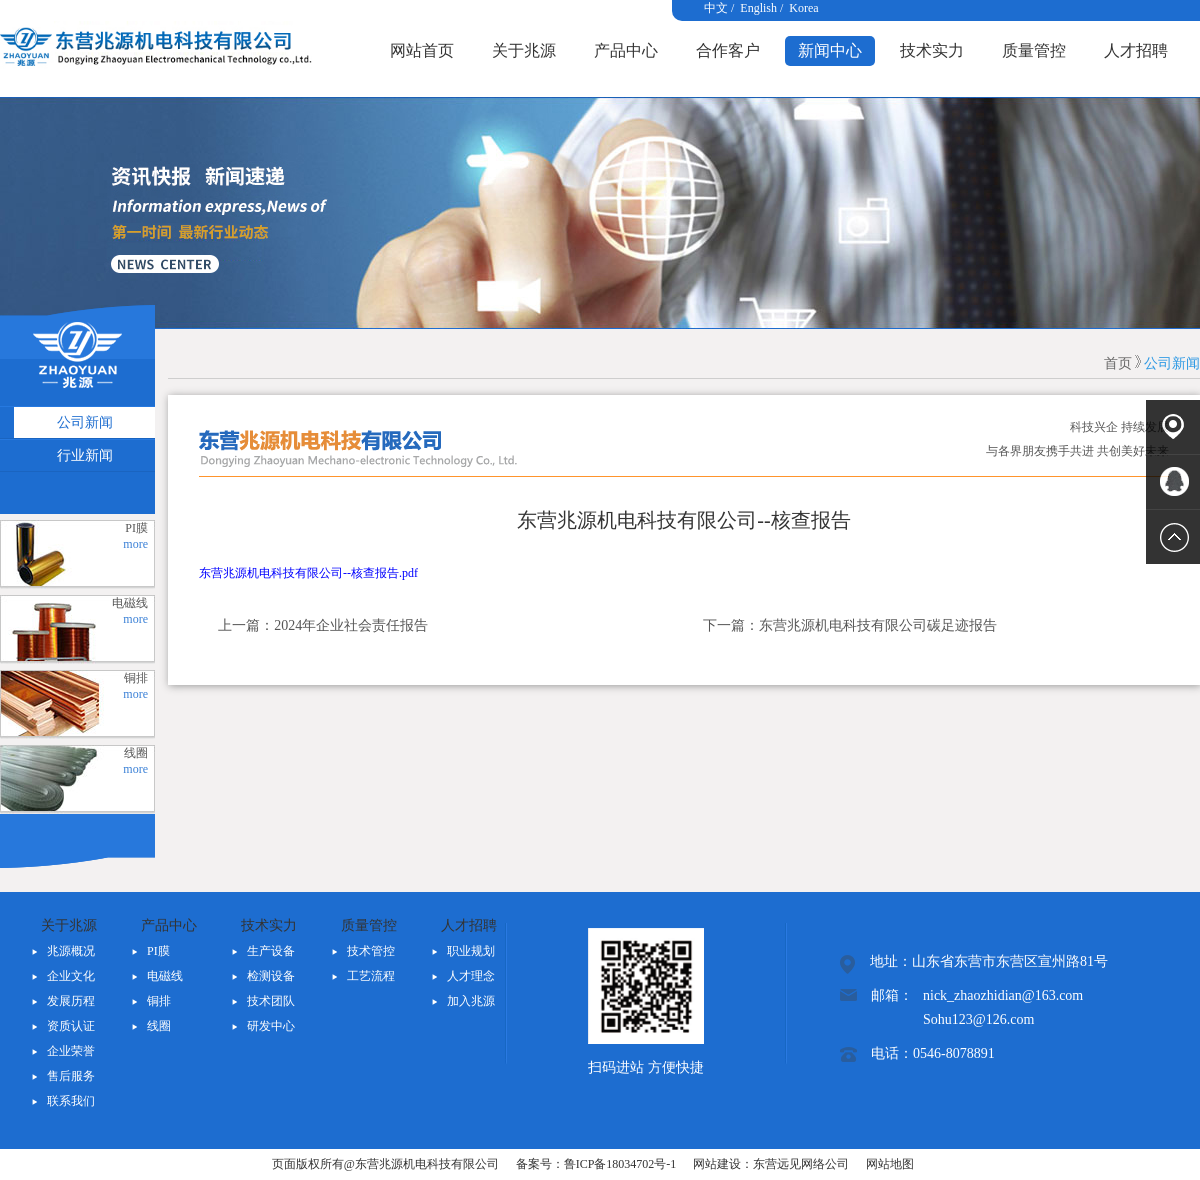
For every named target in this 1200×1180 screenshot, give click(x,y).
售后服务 (71, 1076)
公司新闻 (1172, 363)
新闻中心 (830, 50)
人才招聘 (1136, 50)
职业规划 (471, 951)
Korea (803, 8)
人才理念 (471, 976)
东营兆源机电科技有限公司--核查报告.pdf (308, 573)
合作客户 (728, 50)
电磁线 (165, 976)
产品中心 (626, 50)
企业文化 (71, 976)
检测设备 (271, 976)
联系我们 (71, 1101)
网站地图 (890, 1164)
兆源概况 (71, 951)
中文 (716, 8)
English (758, 8)
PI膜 (158, 951)
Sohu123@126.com (978, 1019)
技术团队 (271, 1001)
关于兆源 (524, 50)
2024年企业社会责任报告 (351, 625)
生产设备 (271, 951)
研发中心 (271, 1026)
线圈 (159, 1026)
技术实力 (932, 50)
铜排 (159, 1001)
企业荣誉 (71, 1051)
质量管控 (1034, 50)
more (135, 544)
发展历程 (71, 1001)
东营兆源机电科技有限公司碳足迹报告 (878, 625)
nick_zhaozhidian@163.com (1003, 995)
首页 (1118, 363)
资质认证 (71, 1026)
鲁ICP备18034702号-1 (620, 1164)
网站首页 (422, 50)
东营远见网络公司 (801, 1164)
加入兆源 (471, 1001)
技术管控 (371, 951)
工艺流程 (371, 976)
